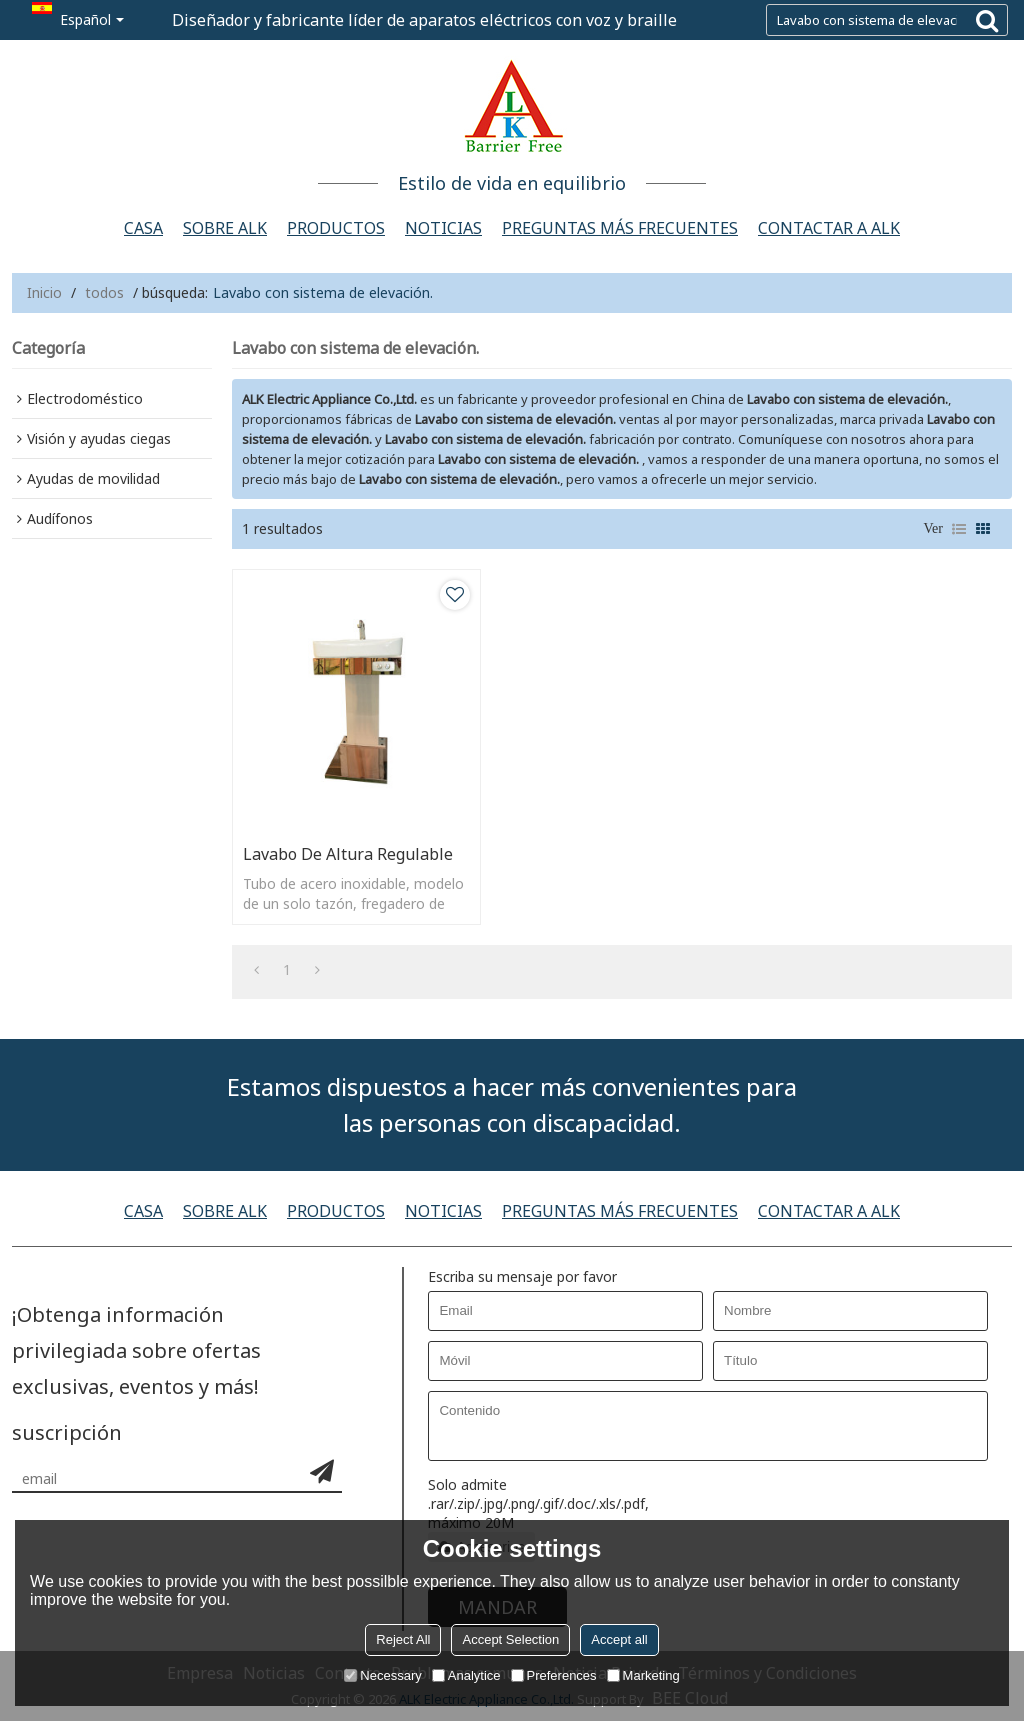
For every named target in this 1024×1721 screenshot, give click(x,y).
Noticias (443, 228)
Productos (336, 228)
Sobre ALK (225, 228)
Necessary (382, 1675)
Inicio (44, 292)
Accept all (619, 1639)
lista (959, 529)
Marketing (643, 1675)
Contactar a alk (829, 228)
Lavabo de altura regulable (348, 854)
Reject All (403, 1639)
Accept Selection (510, 1639)
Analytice (466, 1675)
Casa (143, 228)
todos (104, 292)
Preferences (554, 1675)
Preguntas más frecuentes (620, 228)
